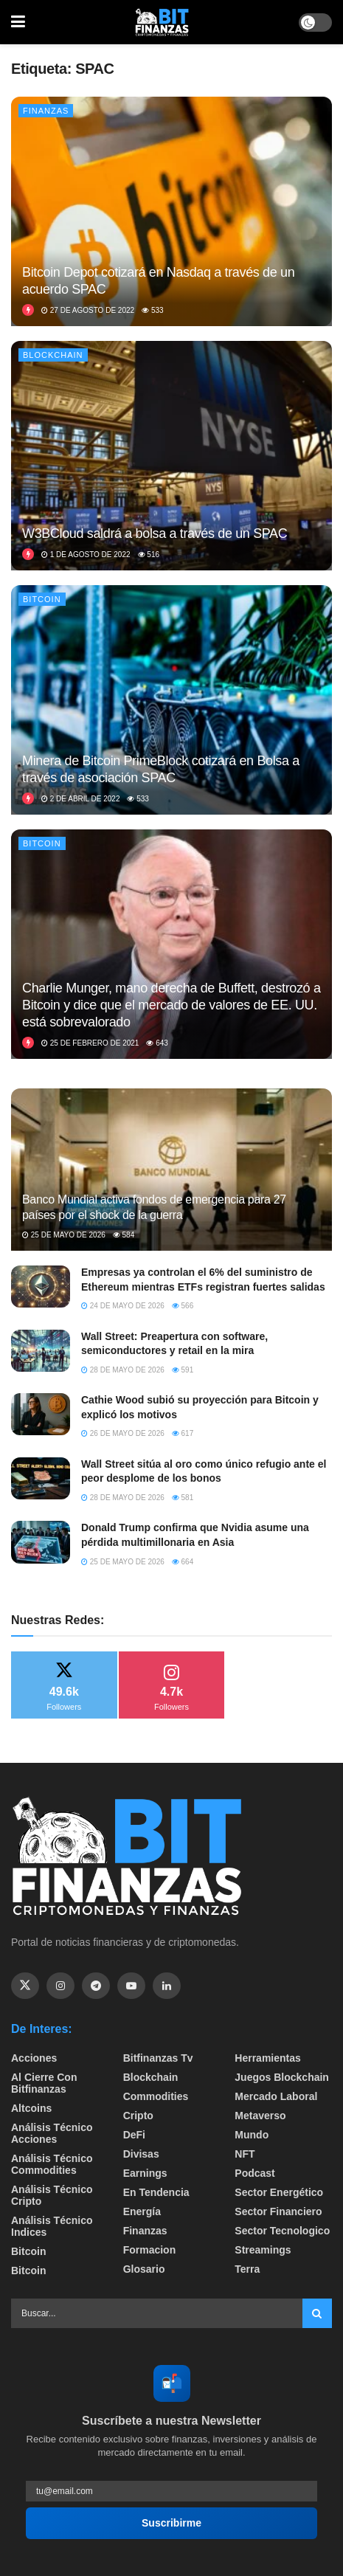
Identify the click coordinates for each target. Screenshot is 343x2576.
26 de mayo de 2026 (122, 1433)
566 (182, 1306)
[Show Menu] (18, 22)
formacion (149, 2250)
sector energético (279, 2192)
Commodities (156, 2096)
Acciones (34, 2058)
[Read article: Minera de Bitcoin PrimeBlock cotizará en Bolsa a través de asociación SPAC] (171, 700)
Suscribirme (171, 2523)
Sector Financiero (278, 2211)
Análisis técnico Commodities (51, 2164)
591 (182, 1370)
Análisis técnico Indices (51, 2226)
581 (182, 1498)
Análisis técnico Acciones (51, 2133)
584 (123, 1235)
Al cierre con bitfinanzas (44, 2083)
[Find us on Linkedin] (167, 1985)
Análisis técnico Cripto (51, 2195)
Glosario (144, 2269)
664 (182, 1562)
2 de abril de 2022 (80, 799)
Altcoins (31, 2108)
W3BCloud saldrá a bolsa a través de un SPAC (154, 533)
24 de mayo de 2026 (122, 1306)
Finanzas (46, 110)
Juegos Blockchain (282, 2077)
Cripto (138, 2115)
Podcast (254, 2173)
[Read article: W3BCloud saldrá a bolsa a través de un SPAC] (171, 455)
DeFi (134, 2135)
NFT (244, 2154)
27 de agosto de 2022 (87, 310)
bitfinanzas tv (158, 2058)
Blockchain (53, 355)
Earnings (145, 2173)
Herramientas (268, 2058)
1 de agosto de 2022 (86, 554)
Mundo (251, 2135)
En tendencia (156, 2192)
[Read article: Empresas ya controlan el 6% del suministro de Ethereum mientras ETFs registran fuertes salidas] (40, 1286)
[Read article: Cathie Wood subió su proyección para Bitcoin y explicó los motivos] (40, 1414)
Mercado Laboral (276, 2096)
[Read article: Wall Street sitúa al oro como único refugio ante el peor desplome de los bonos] (40, 1478)
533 (152, 310)
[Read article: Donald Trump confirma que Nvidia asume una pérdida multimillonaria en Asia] (40, 1542)
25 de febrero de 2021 (90, 1043)
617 (182, 1433)
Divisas (141, 2154)
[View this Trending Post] (28, 310)
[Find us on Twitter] (25, 1985)
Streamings (263, 2250)
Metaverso (260, 2115)
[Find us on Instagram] (60, 1985)
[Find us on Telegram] (96, 1985)
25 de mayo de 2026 (63, 1235)
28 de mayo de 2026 (122, 1370)
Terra (247, 2269)
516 (148, 554)
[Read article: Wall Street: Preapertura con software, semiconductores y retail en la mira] (40, 1351)
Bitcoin (42, 599)
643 (156, 1043)
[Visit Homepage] (162, 22)
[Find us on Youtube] (131, 1985)
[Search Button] (317, 2313)
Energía (142, 2211)
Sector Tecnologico (282, 2231)
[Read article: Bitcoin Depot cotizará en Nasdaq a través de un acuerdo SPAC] (171, 211)
